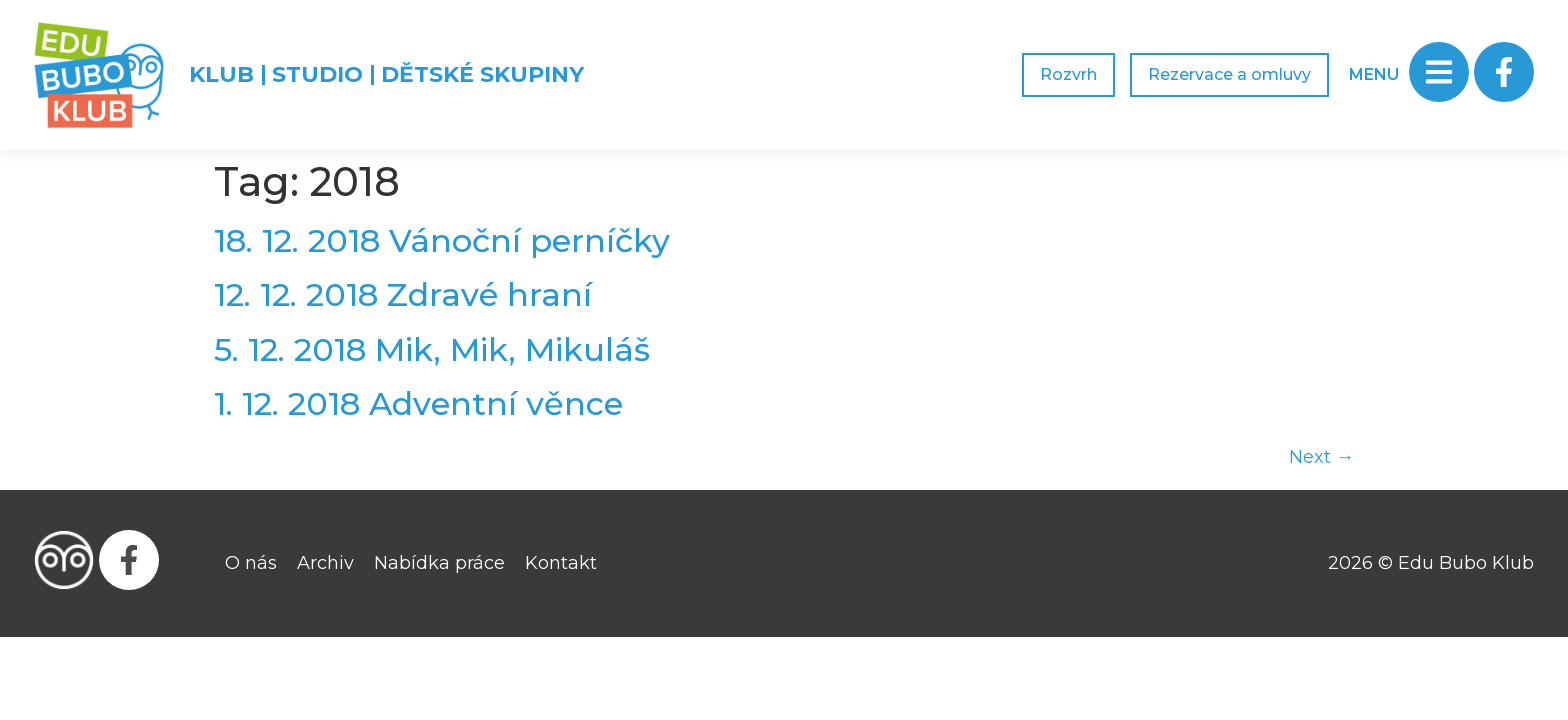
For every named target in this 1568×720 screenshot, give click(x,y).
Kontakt (561, 563)
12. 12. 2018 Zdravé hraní (403, 294)
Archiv (325, 563)
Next (1321, 457)
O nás (251, 563)
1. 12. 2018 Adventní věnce (418, 403)
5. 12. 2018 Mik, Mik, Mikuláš (432, 349)
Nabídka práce (439, 563)
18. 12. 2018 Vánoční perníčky (442, 240)
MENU (1374, 74)
